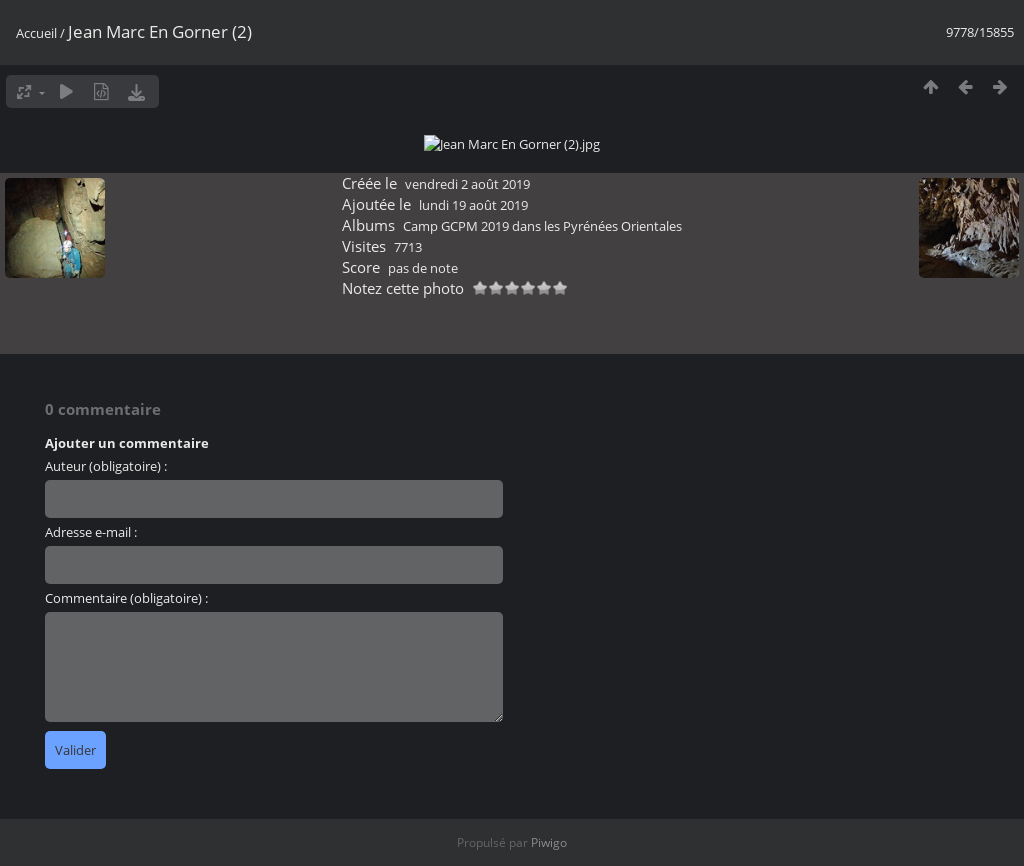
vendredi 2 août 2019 (467, 764)
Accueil (36, 33)
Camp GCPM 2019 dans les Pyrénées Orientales (542, 806)
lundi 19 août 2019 (473, 785)
